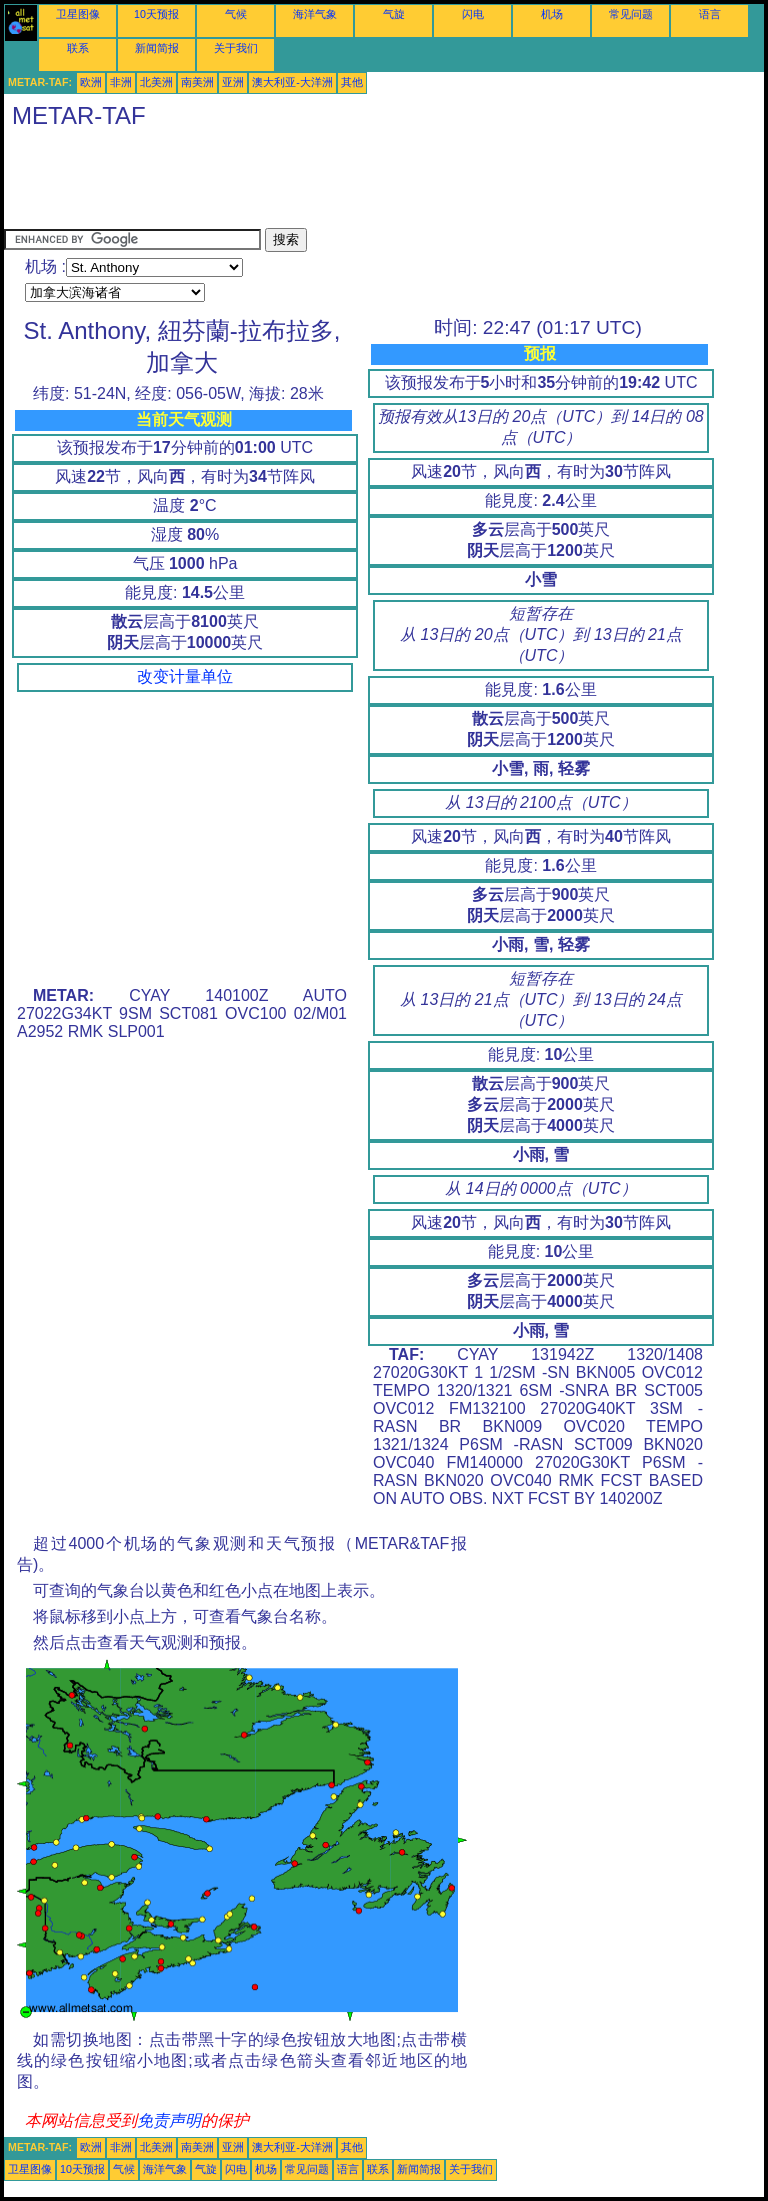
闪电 (473, 14)
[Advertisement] (368, 183)
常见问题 (631, 14)
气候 (236, 14)
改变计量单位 (185, 676)
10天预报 (156, 14)
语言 (710, 14)
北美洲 (156, 82)
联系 (78, 48)
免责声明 (169, 2120)
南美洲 (197, 82)
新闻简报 (157, 48)
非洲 (121, 82)
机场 (552, 14)
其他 (352, 82)
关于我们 (236, 48)
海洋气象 (315, 14)
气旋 (394, 14)
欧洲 (91, 82)
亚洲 (233, 82)
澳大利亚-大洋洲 (292, 82)
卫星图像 (78, 14)
